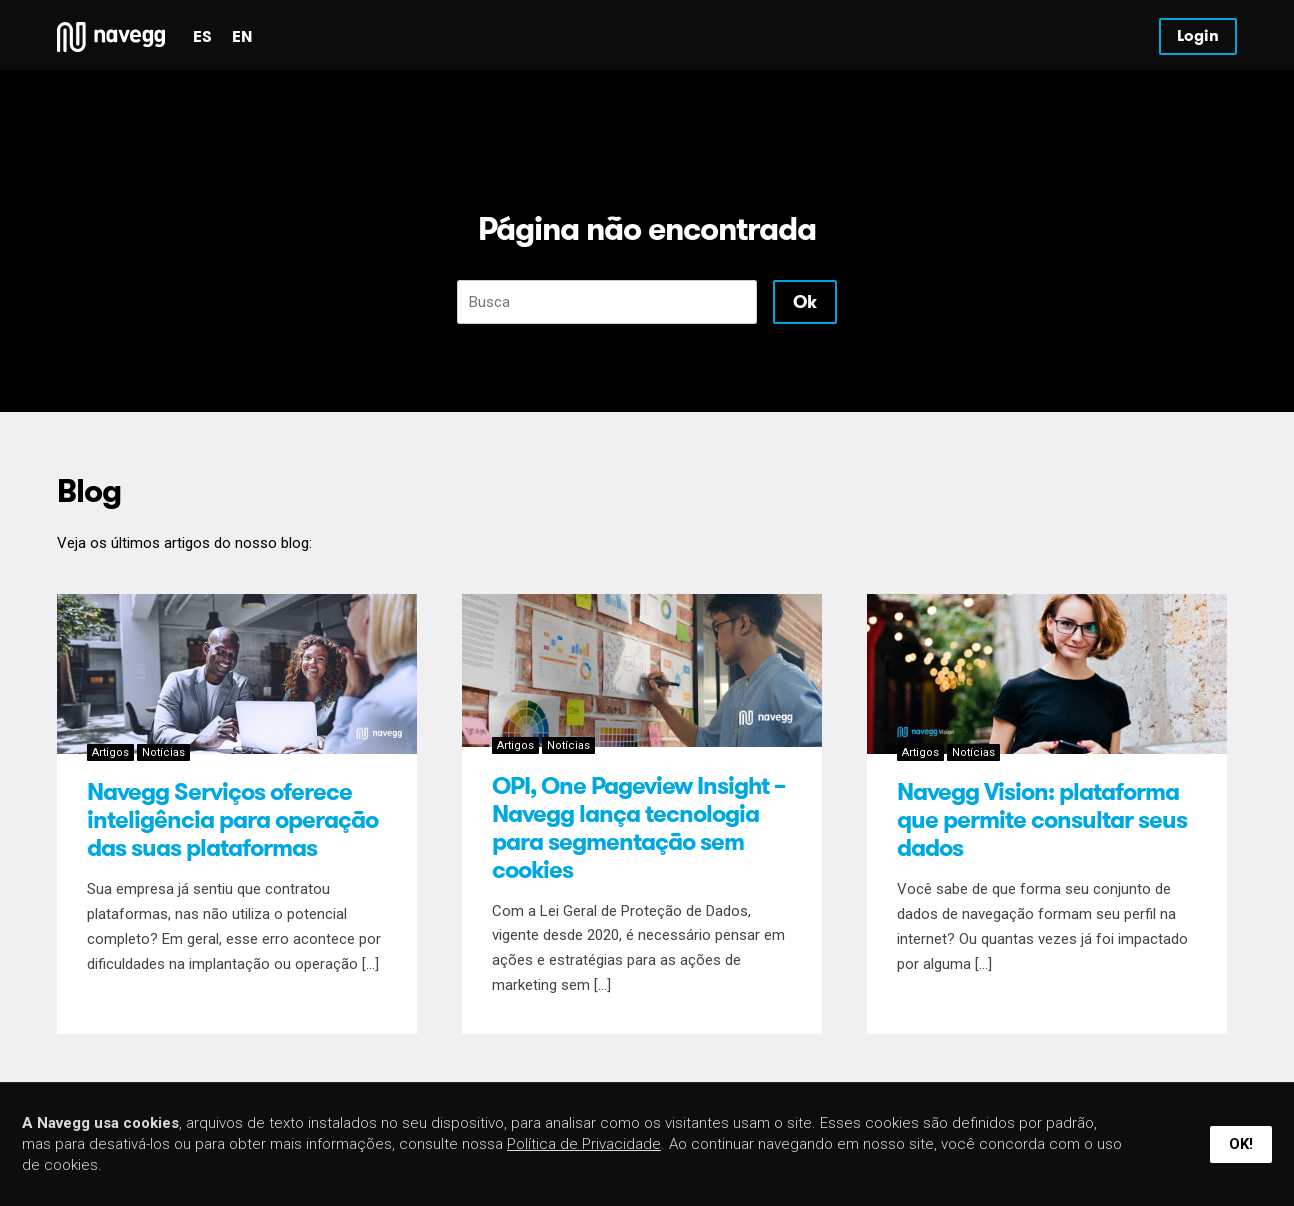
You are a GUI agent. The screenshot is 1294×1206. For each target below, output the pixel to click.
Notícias (163, 752)
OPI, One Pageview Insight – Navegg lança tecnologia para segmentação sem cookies (638, 828)
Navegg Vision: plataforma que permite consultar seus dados (1042, 820)
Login (1198, 35)
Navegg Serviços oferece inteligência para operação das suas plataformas (232, 820)
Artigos (110, 752)
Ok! (1241, 1144)
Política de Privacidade (584, 1144)
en (242, 36)
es (202, 36)
